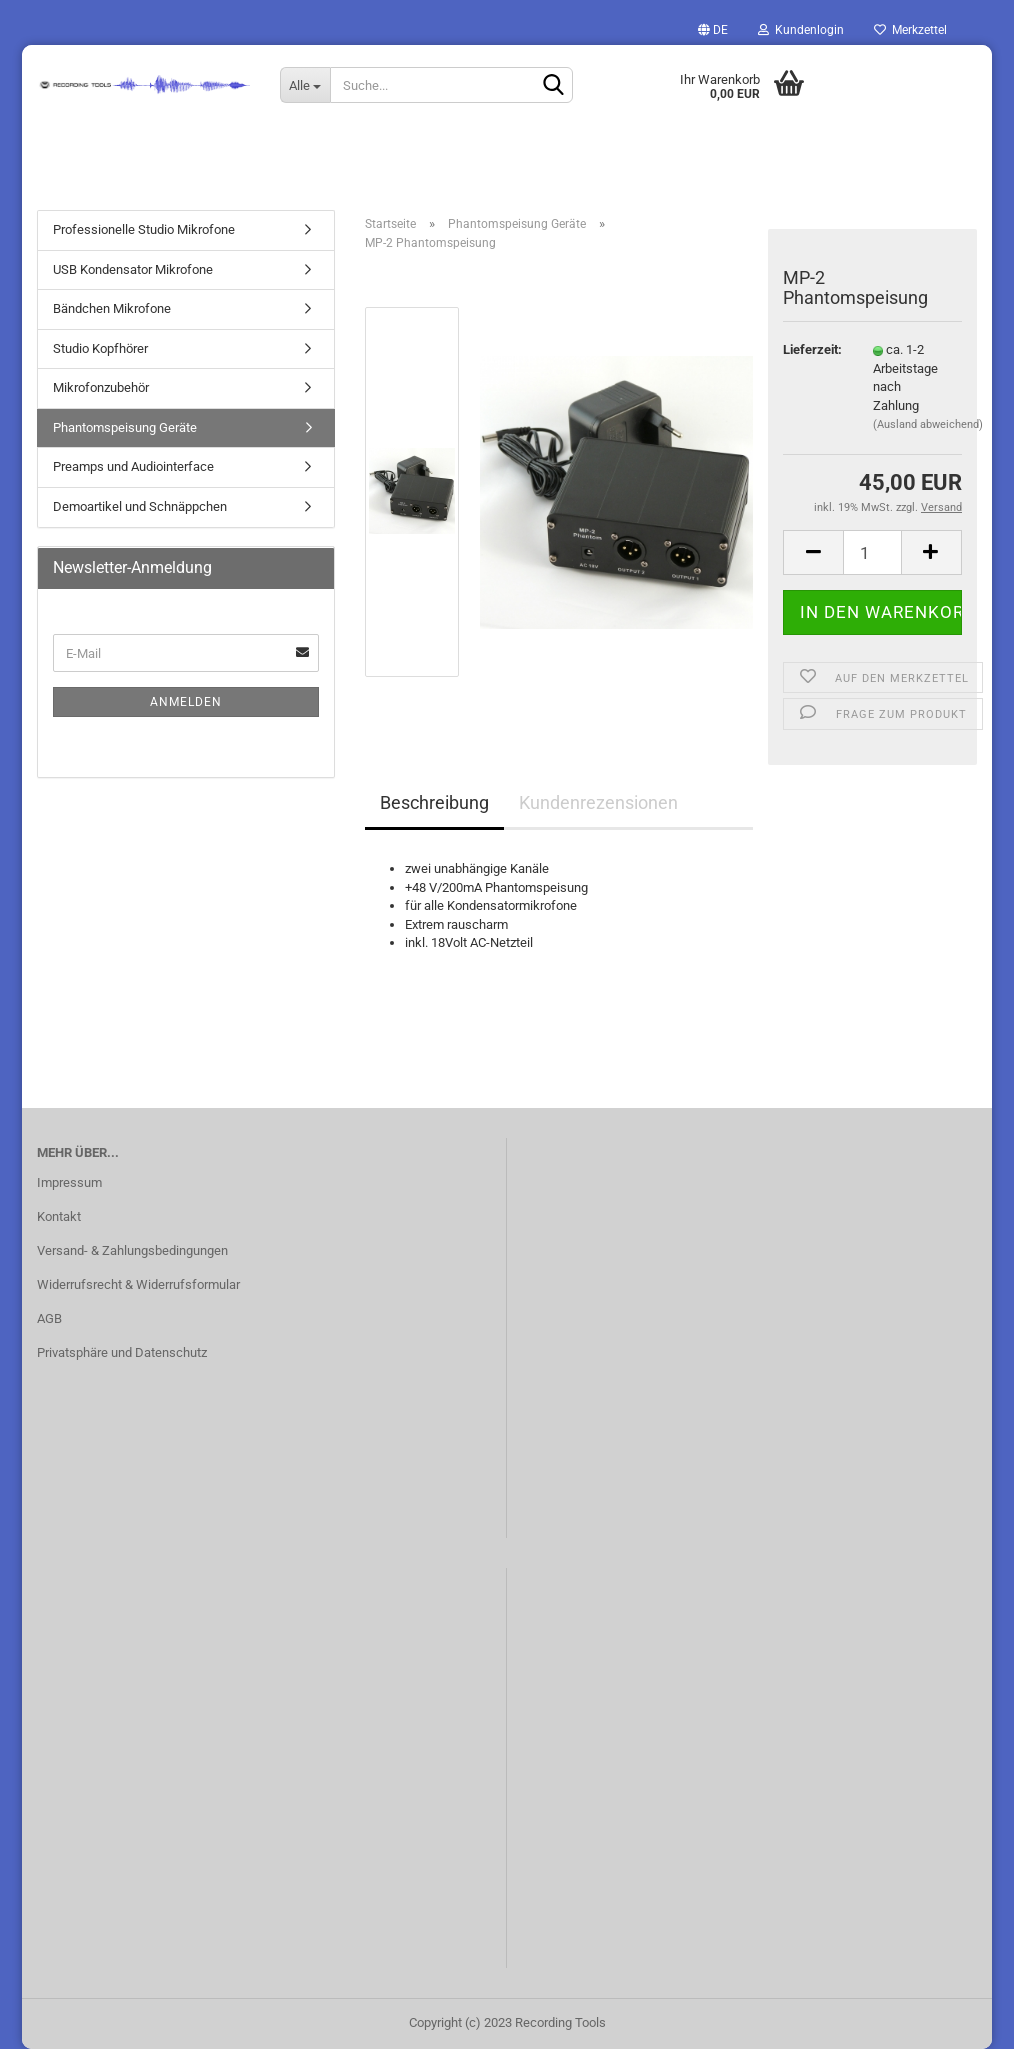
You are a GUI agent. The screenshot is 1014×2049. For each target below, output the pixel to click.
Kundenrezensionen (598, 802)
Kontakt (59, 1216)
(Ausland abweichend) (928, 424)
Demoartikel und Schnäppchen (140, 506)
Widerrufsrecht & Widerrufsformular (138, 1284)
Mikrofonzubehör (101, 387)
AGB (49, 1318)
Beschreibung (434, 802)
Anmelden (186, 702)
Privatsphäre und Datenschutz (122, 1352)
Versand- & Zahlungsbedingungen (132, 1250)
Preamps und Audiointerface (133, 466)
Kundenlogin (801, 30)
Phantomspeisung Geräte (125, 427)
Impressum (69, 1182)
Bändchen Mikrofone (112, 308)
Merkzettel (910, 30)
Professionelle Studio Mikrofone (144, 229)
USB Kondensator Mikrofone (133, 269)
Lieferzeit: (812, 349)
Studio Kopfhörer (100, 348)
